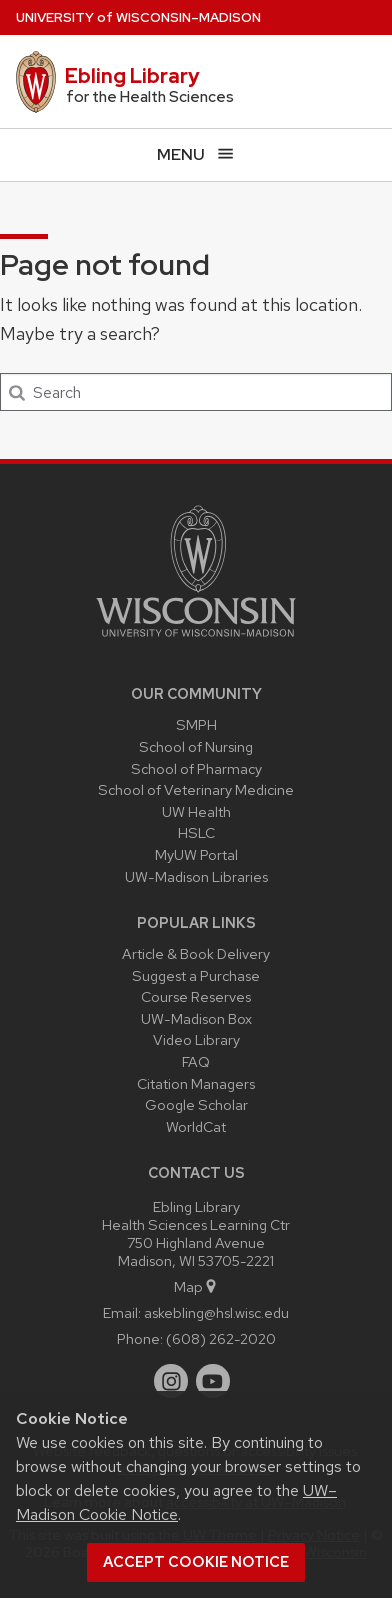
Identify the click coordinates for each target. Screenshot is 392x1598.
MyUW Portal (196, 854)
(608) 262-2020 (221, 1338)
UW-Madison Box (196, 1018)
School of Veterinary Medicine (196, 789)
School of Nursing (196, 746)
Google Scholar (196, 1104)
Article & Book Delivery (196, 953)
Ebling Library (132, 76)
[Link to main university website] (196, 640)
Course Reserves (196, 996)
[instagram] (171, 1381)
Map (196, 1286)
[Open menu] (196, 154)
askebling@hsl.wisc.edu (216, 1312)
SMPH (196, 724)
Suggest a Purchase (196, 975)
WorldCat (196, 1126)
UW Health (196, 811)
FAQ (196, 1061)
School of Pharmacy (196, 768)
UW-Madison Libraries (196, 876)
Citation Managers (196, 1083)
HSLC (196, 832)
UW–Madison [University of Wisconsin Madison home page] (138, 17)
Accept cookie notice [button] (196, 1562)
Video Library (196, 1039)
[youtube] (213, 1381)
